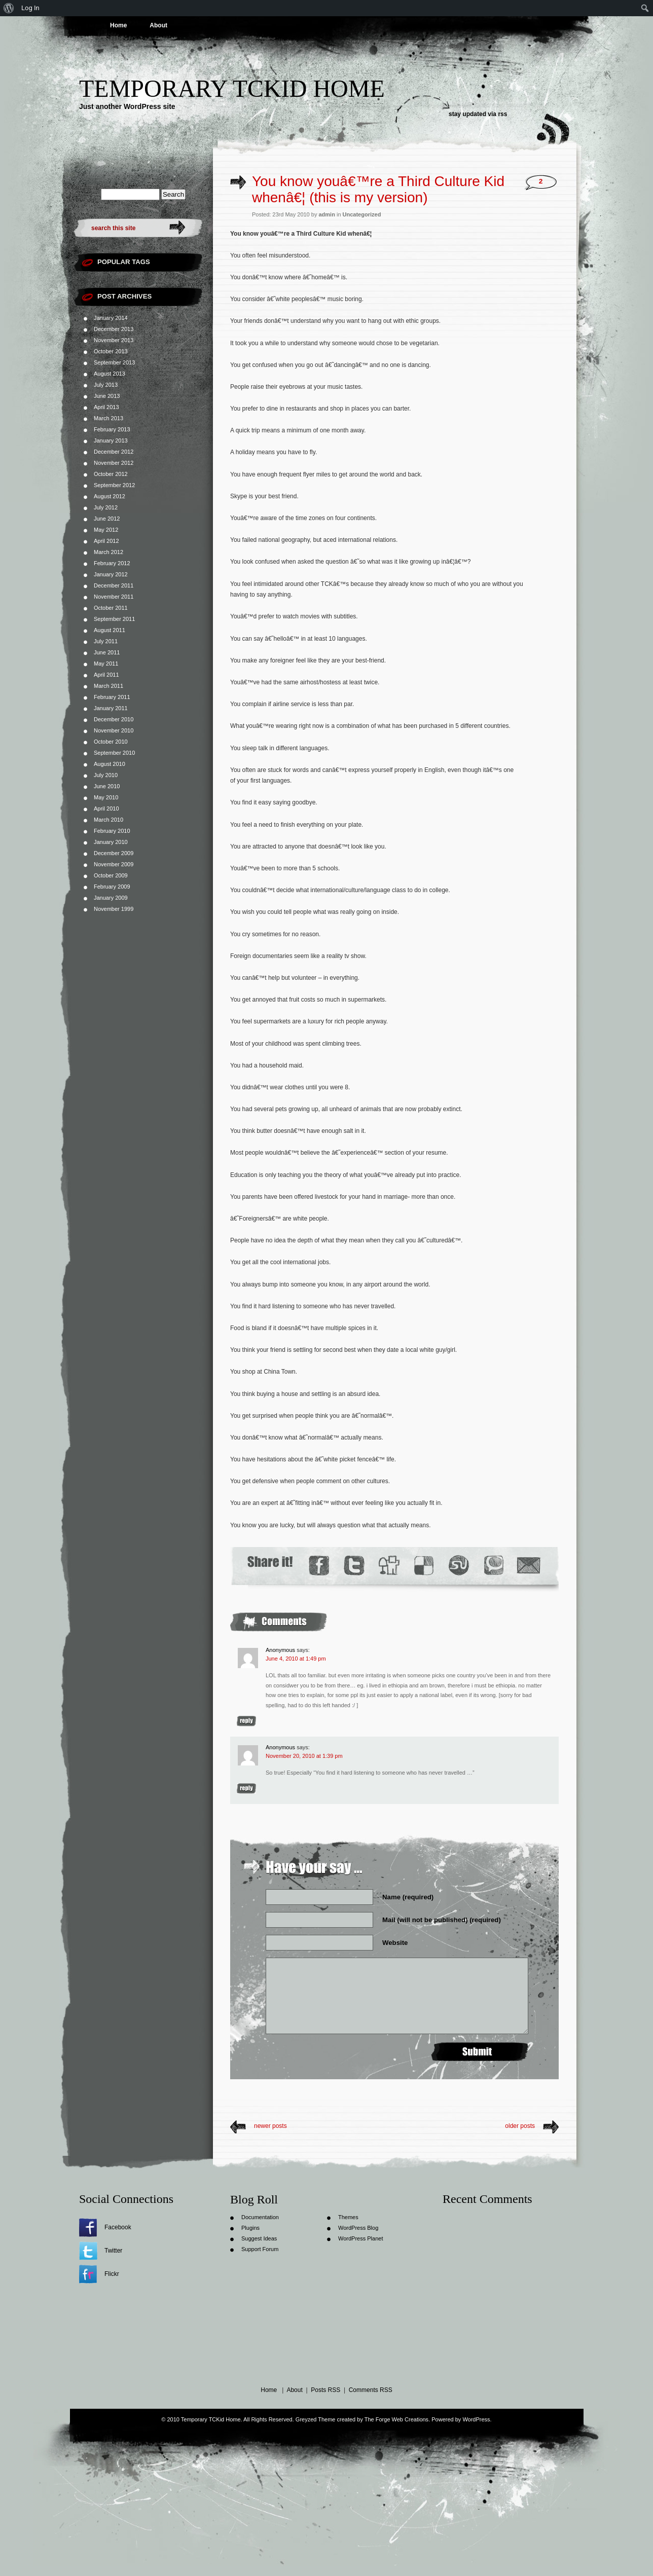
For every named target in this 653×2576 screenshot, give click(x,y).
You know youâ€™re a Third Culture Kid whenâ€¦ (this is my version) (378, 189)
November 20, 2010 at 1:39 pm (304, 1756)
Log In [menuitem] (30, 8)
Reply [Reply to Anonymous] (246, 1721)
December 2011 (113, 585)
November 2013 (113, 340)
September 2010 (114, 753)
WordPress (476, 2419)
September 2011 (114, 619)
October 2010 (111, 742)
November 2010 (113, 730)
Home (118, 25)
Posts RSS (325, 2390)
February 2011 (112, 697)
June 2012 (107, 519)
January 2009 (111, 898)
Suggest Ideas (259, 2238)
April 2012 (106, 541)
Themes (348, 2217)
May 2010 (106, 797)
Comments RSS (370, 2390)
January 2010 (111, 842)
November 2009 (113, 864)
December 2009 (113, 853)
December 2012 (113, 452)
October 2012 (111, 474)
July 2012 (106, 507)
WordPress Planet (360, 2238)
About (158, 25)
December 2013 (113, 329)
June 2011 (107, 652)
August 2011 (109, 630)
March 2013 (108, 418)
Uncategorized (362, 214)
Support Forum (259, 2249)
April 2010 (106, 808)
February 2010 (112, 831)
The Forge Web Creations (396, 2419)
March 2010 (108, 820)
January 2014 (111, 318)
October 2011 (111, 608)
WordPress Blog (358, 2228)
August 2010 (109, 764)
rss (502, 114)
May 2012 (106, 530)
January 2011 (111, 708)
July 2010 (106, 775)
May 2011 (106, 663)
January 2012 (111, 574)
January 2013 (111, 440)
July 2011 (106, 641)
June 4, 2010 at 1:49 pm (296, 1658)
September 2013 (114, 362)
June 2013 (107, 396)
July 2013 (106, 385)
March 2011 (108, 686)
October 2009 (111, 875)
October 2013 (111, 351)
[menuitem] (9, 8)
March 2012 (108, 552)
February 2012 (112, 563)
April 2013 (106, 407)
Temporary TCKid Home (232, 88)
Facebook (117, 2227)
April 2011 (106, 675)
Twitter (113, 2250)
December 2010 (113, 719)
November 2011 (113, 597)
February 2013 (112, 429)
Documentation (260, 2217)
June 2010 (107, 786)
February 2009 (112, 887)
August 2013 (109, 374)
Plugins (250, 2228)
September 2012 (114, 485)
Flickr (111, 2273)
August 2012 (109, 496)
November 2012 (113, 463)
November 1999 (113, 909)
